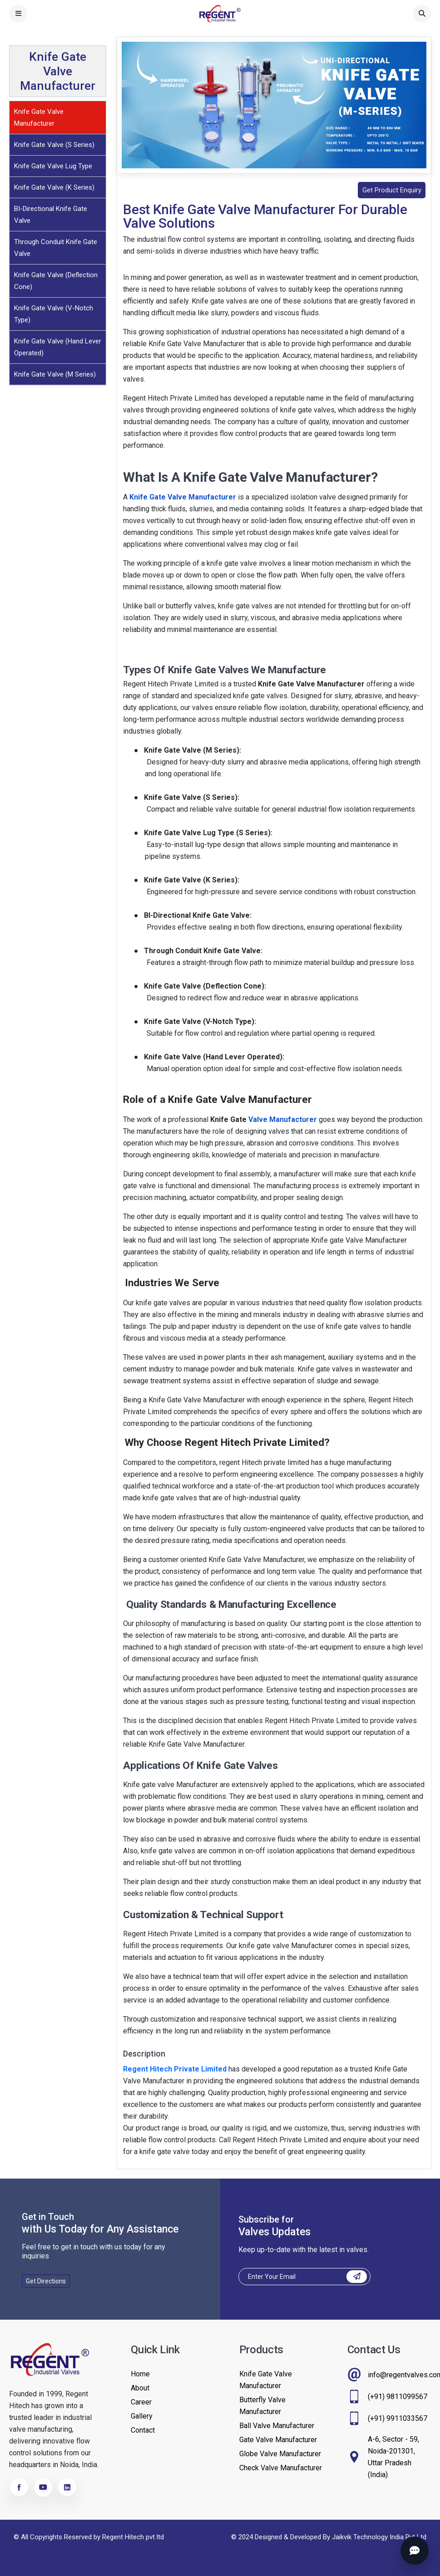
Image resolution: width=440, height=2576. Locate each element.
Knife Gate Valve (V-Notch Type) (53, 314)
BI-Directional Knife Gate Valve (50, 215)
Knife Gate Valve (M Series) (55, 374)
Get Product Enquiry (389, 190)
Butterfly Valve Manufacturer (262, 2406)
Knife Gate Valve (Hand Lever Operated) (57, 347)
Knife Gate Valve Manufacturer (39, 117)
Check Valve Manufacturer (280, 2468)
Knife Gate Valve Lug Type (53, 166)
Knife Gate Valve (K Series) (54, 187)
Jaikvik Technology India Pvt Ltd (379, 2537)
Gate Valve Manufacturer (278, 2440)
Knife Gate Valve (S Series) (54, 145)
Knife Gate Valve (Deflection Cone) (56, 281)
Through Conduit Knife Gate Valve (55, 248)
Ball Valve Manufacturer (276, 2426)
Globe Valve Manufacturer (280, 2454)
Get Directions (46, 2281)
